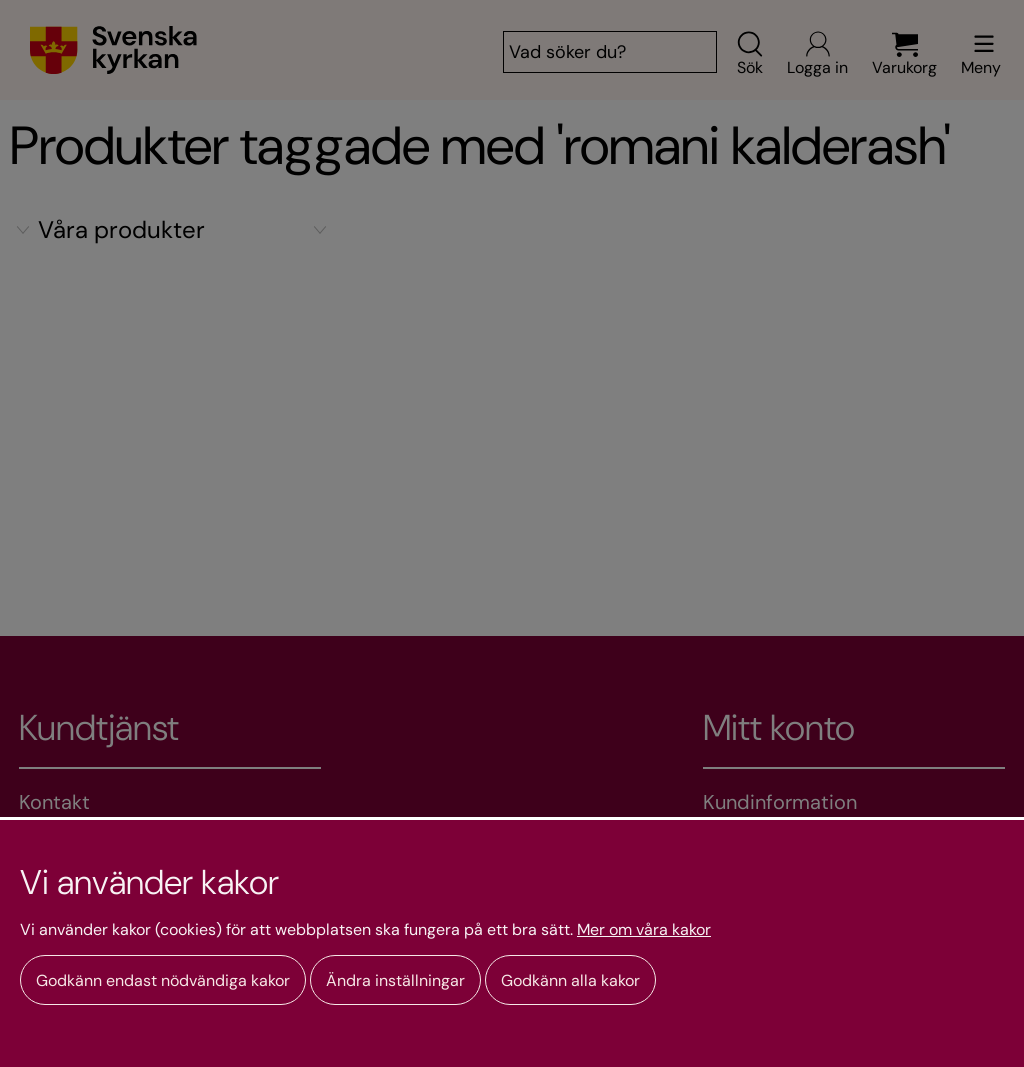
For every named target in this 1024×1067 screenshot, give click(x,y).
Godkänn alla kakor (570, 980)
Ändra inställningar (395, 980)
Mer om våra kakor (644, 930)
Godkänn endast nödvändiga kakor (163, 980)
